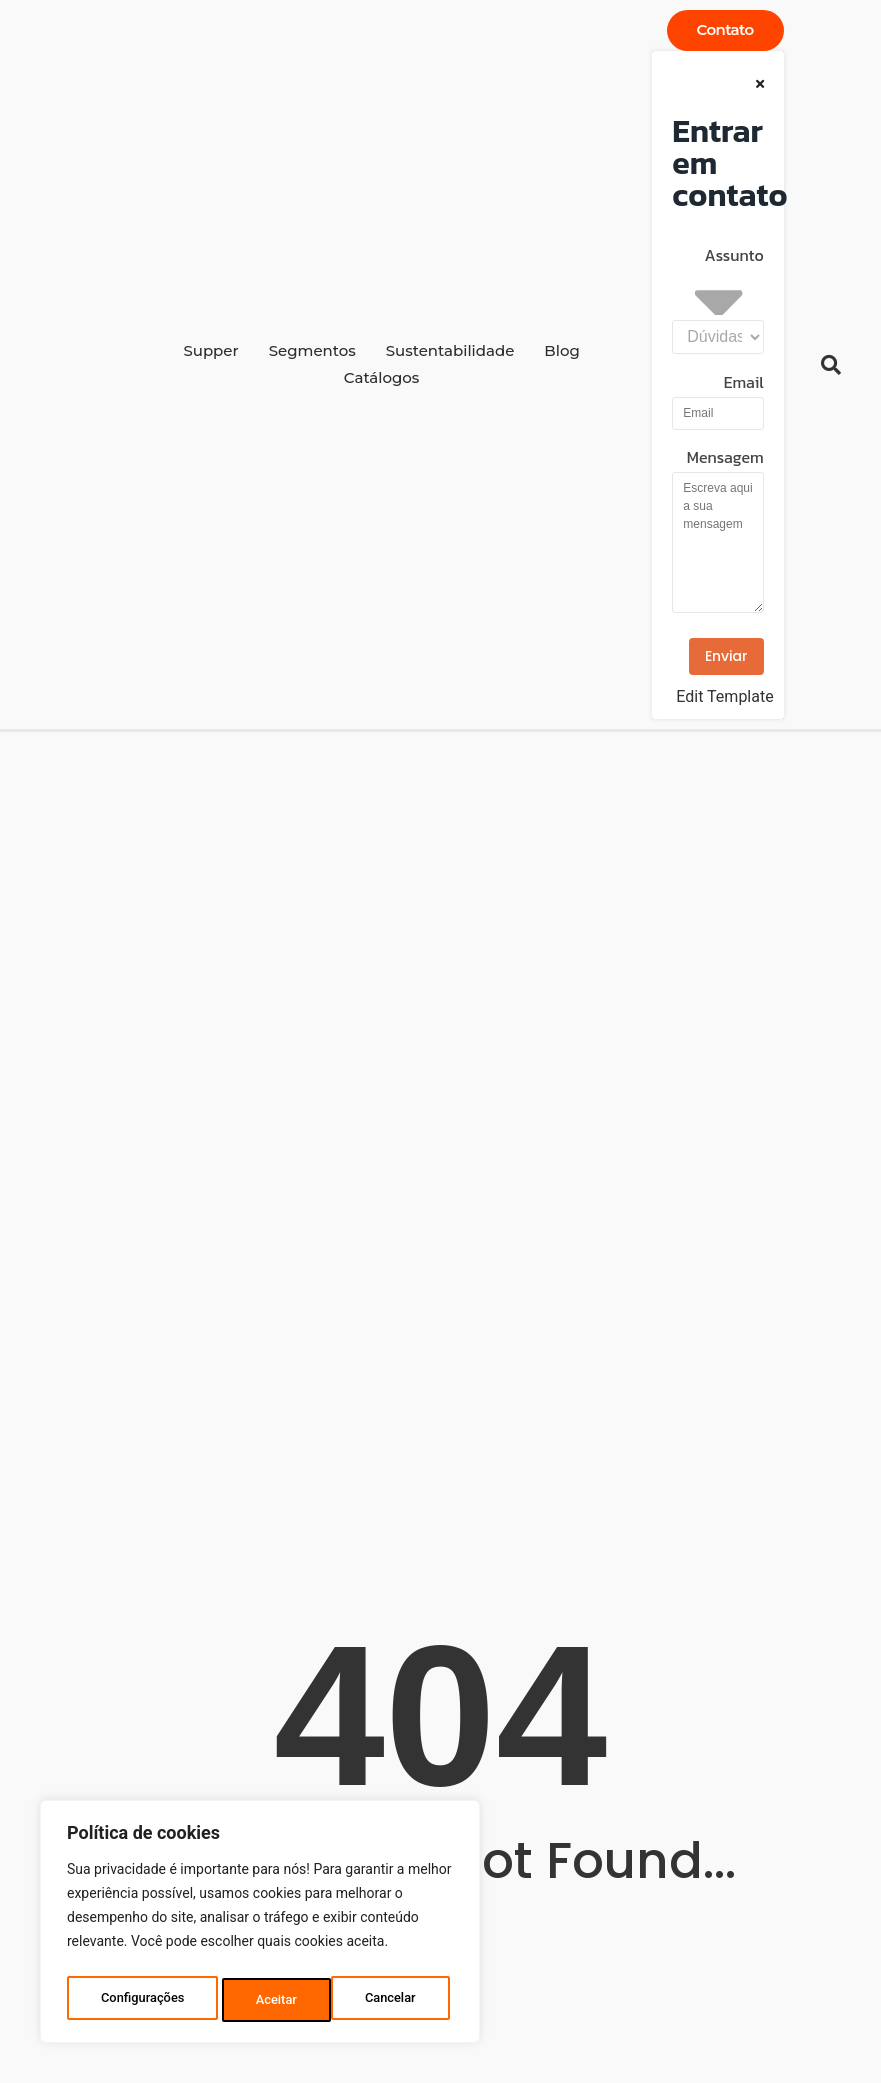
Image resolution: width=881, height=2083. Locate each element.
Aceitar (400, 2000)
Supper (210, 350)
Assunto (734, 257)
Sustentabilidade (450, 350)
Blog (561, 350)
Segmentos (312, 350)
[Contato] (725, 30)
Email (744, 384)
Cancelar (282, 2000)
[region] (260, 1926)
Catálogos (382, 377)
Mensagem (725, 459)
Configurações (142, 2000)
